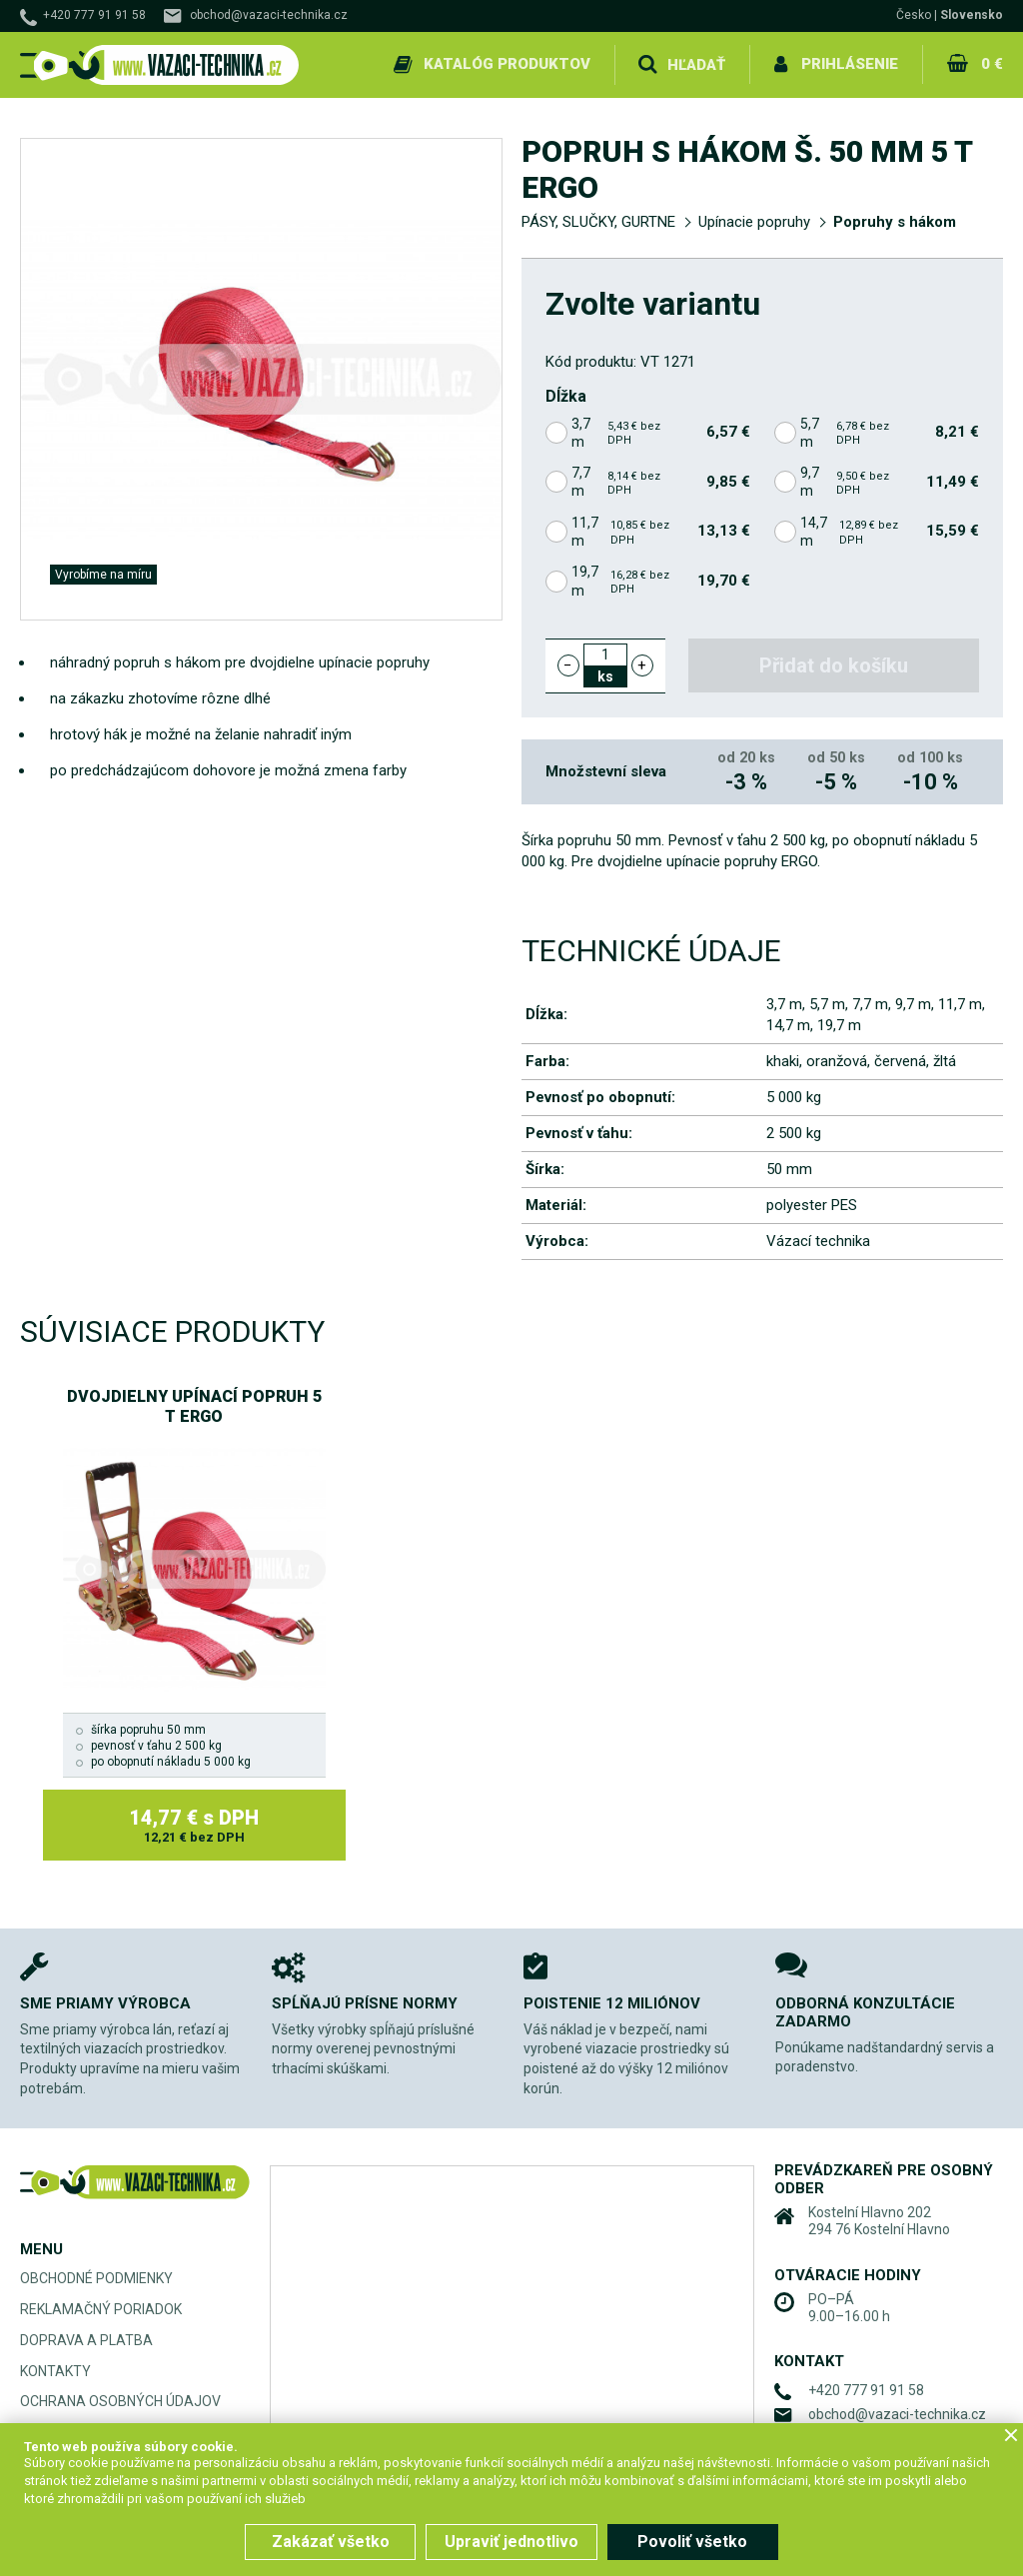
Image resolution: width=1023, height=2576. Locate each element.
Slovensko (971, 15)
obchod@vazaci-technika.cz (269, 15)
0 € (992, 64)
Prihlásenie (849, 64)
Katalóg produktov (507, 64)
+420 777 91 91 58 (94, 15)
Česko (913, 15)
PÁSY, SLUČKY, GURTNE (598, 222)
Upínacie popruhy (754, 222)
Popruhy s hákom (894, 222)
